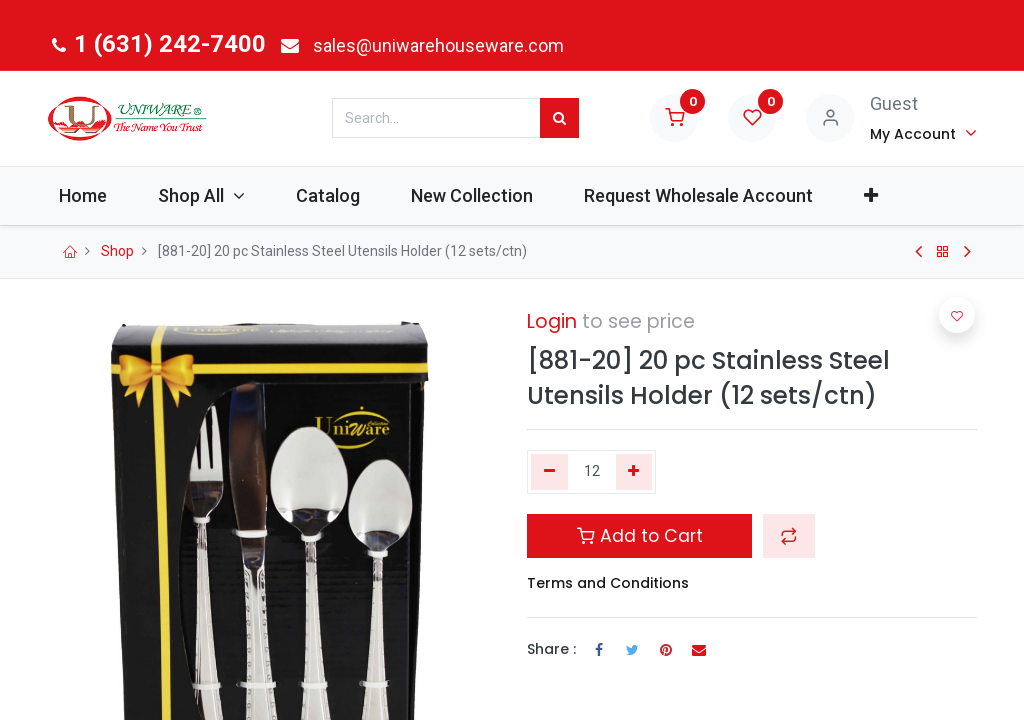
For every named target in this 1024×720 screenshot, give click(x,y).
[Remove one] (549, 472)
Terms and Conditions (608, 583)
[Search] (559, 118)
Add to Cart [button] (640, 536)
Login (552, 321)
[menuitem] (96, 195)
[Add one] (634, 472)
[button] (885, 195)
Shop (117, 251)
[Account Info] (923, 133)
